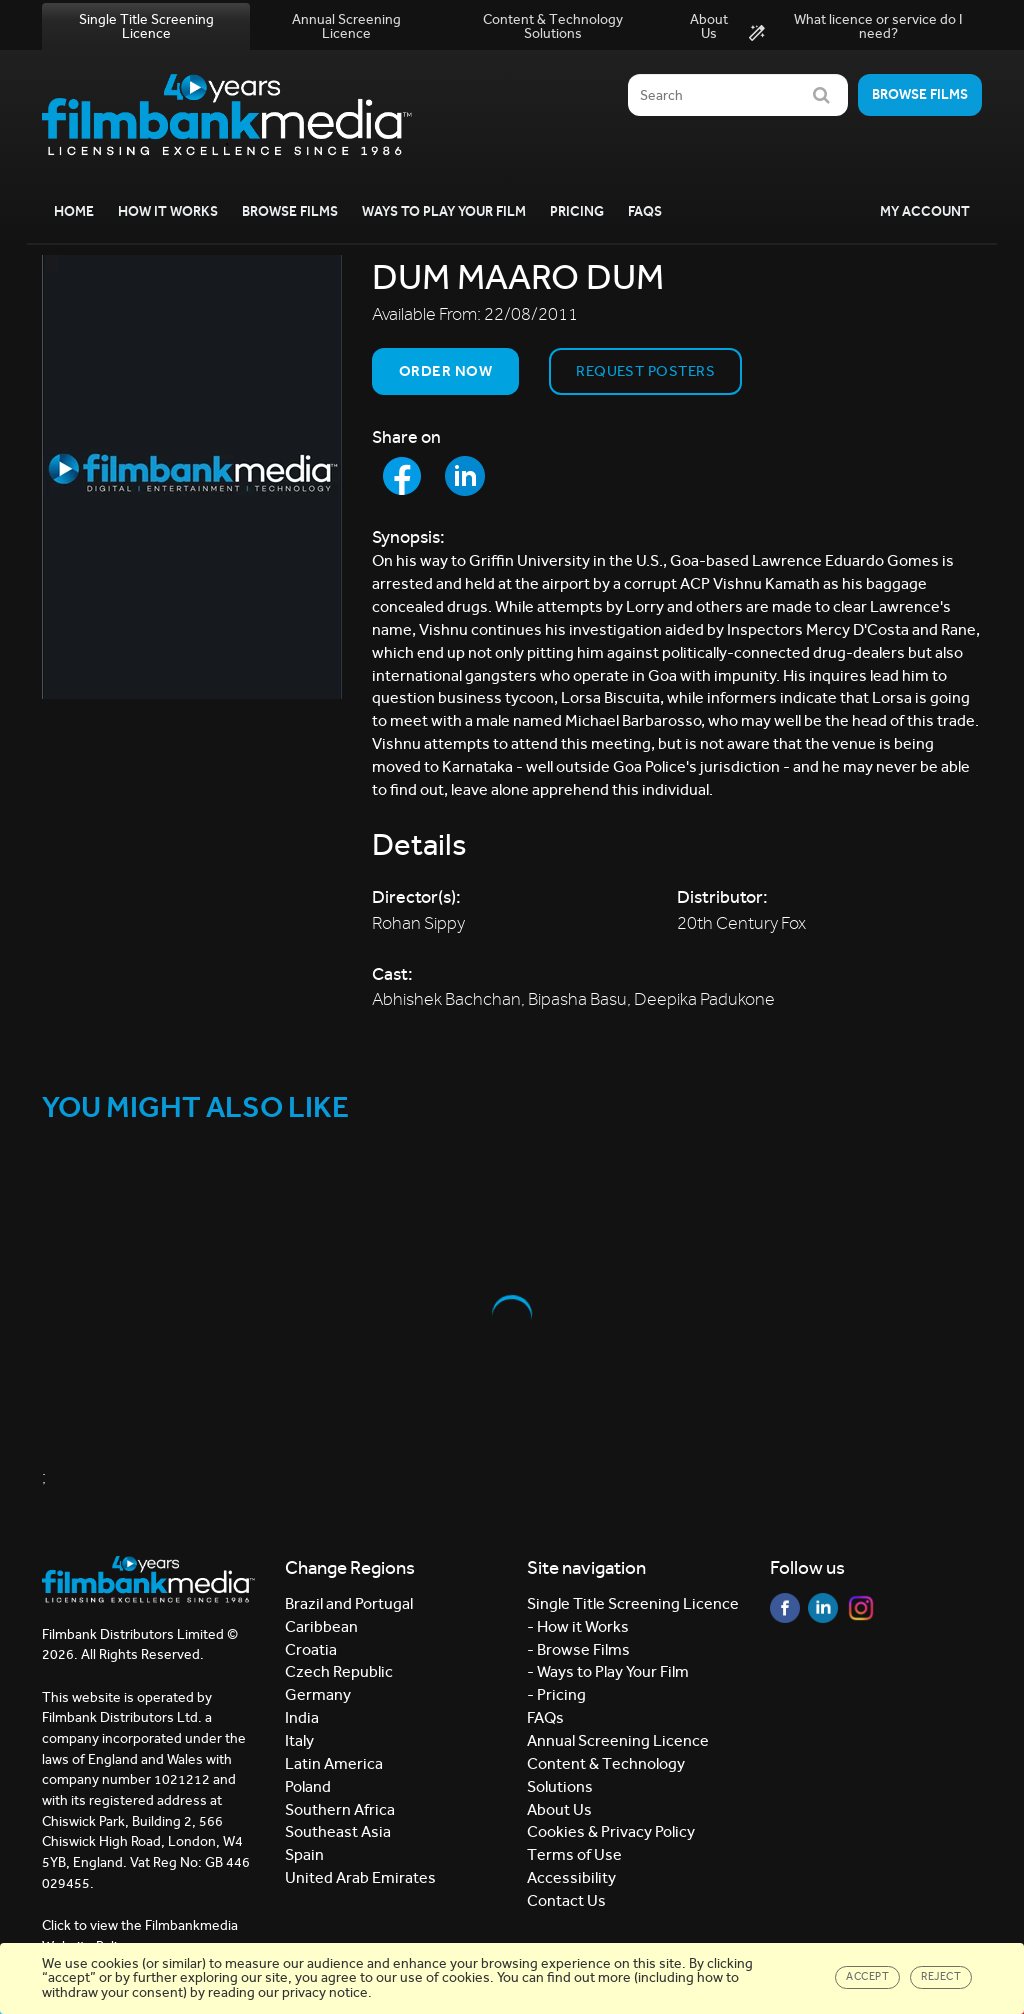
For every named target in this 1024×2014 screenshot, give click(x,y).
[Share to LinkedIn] (465, 476)
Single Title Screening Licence (146, 26)
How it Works (168, 211)
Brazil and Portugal (349, 1603)
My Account (925, 211)
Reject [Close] (941, 1976)
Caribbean (321, 1626)
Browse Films (290, 211)
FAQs (645, 211)
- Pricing (556, 1694)
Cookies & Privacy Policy (611, 1831)
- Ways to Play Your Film (608, 1671)
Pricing (577, 211)
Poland (308, 1786)
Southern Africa (340, 1809)
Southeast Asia (338, 1831)
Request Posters (645, 371)
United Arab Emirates (360, 1877)
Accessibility (571, 1877)
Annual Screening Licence (346, 26)
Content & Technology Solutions (553, 26)
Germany (318, 1694)
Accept (867, 1976)
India (302, 1717)
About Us (709, 26)
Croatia (311, 1649)
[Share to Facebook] (402, 476)
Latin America (334, 1763)
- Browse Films (578, 1649)
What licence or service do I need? (855, 27)
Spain (304, 1854)
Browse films (920, 94)
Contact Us (566, 1900)
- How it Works (578, 1626)
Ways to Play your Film (444, 211)
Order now (445, 371)
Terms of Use (574, 1854)
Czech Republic (339, 1671)
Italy (299, 1740)
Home (74, 211)
